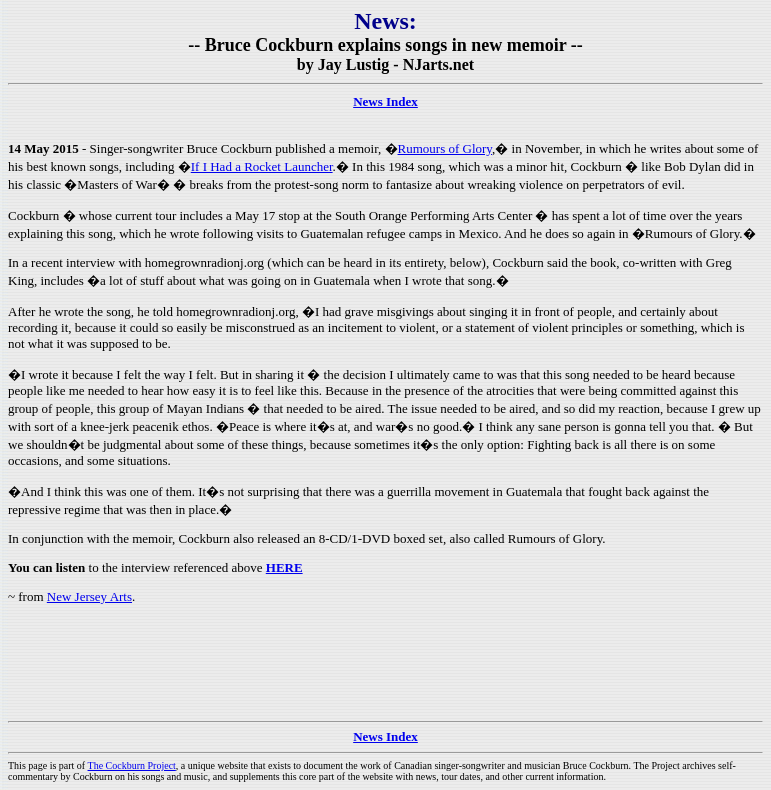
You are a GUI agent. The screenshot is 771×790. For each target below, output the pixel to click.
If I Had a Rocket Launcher (262, 166)
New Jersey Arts (89, 596)
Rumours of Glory (445, 148)
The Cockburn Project (132, 765)
